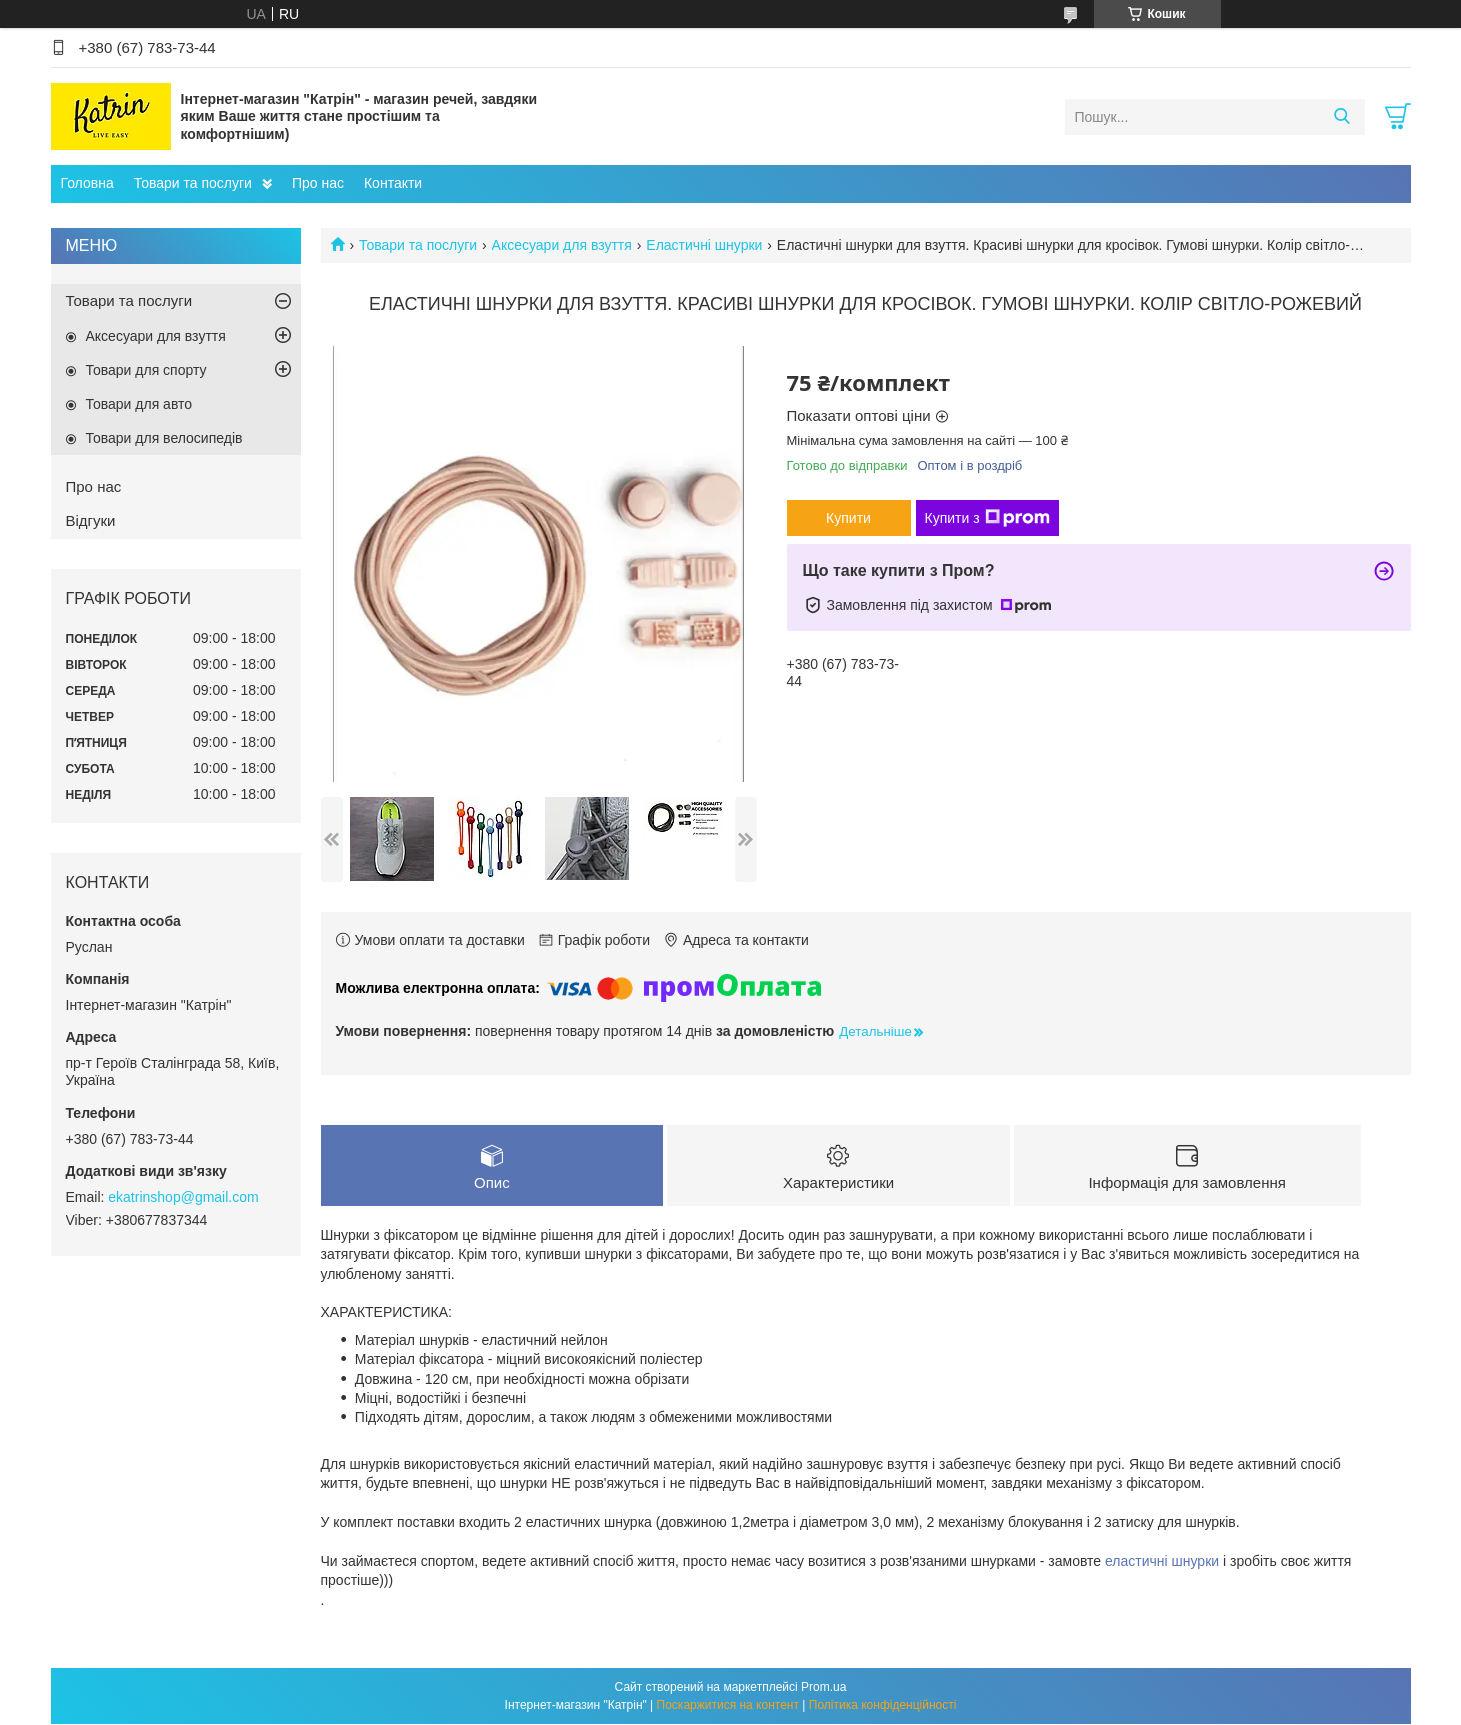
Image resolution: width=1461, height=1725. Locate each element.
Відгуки (91, 520)
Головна (87, 183)
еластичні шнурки (1162, 1561)
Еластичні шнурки (704, 245)
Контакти (393, 183)
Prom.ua (823, 1688)
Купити (848, 518)
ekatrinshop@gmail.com (183, 1197)
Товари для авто (139, 404)
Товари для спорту (146, 370)
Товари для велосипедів (164, 438)
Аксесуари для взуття (562, 245)
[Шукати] (1342, 117)
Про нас (318, 183)
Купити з (987, 518)
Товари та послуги (193, 183)
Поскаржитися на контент (728, 1706)
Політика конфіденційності (883, 1706)
